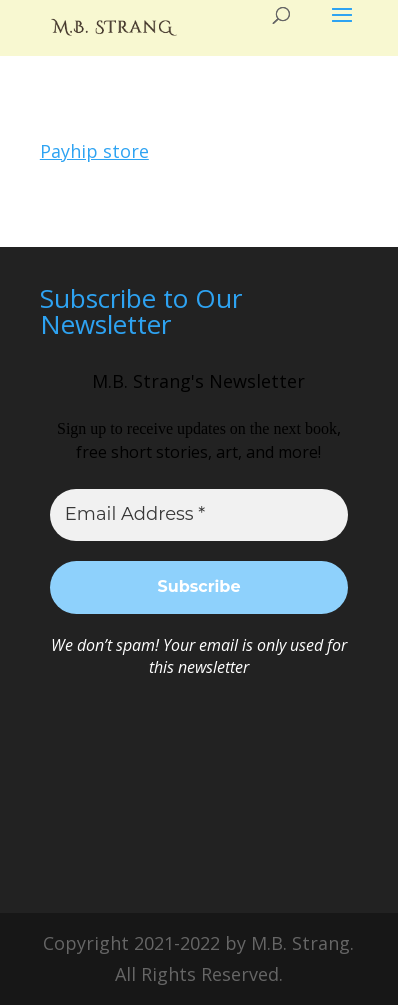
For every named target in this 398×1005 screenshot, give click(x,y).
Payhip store (94, 151)
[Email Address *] (199, 515)
